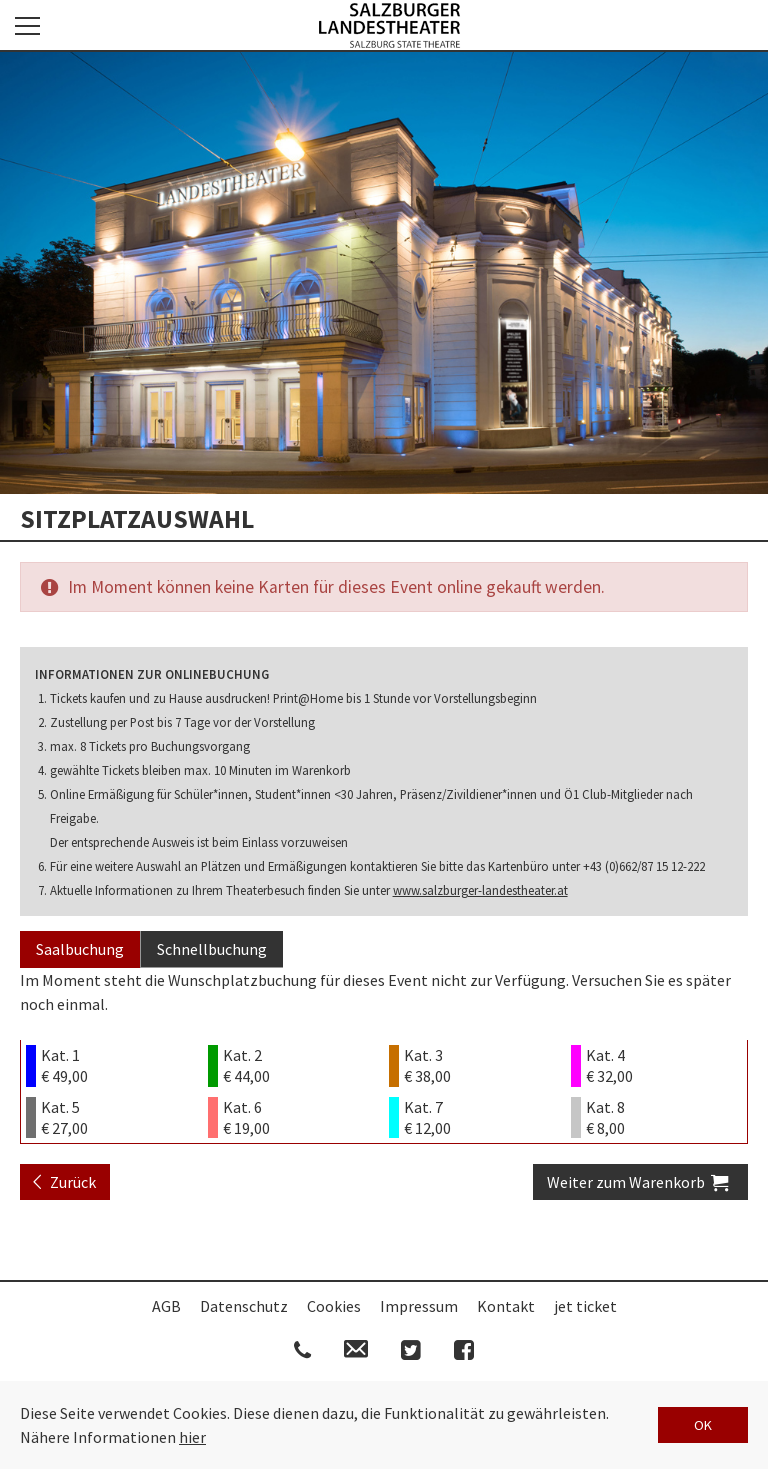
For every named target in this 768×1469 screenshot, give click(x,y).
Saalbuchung (80, 949)
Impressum (419, 1306)
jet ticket (585, 1306)
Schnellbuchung (212, 949)
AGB (166, 1306)
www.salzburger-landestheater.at (480, 890)
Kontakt (506, 1306)
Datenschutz (244, 1306)
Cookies (334, 1306)
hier (192, 1437)
